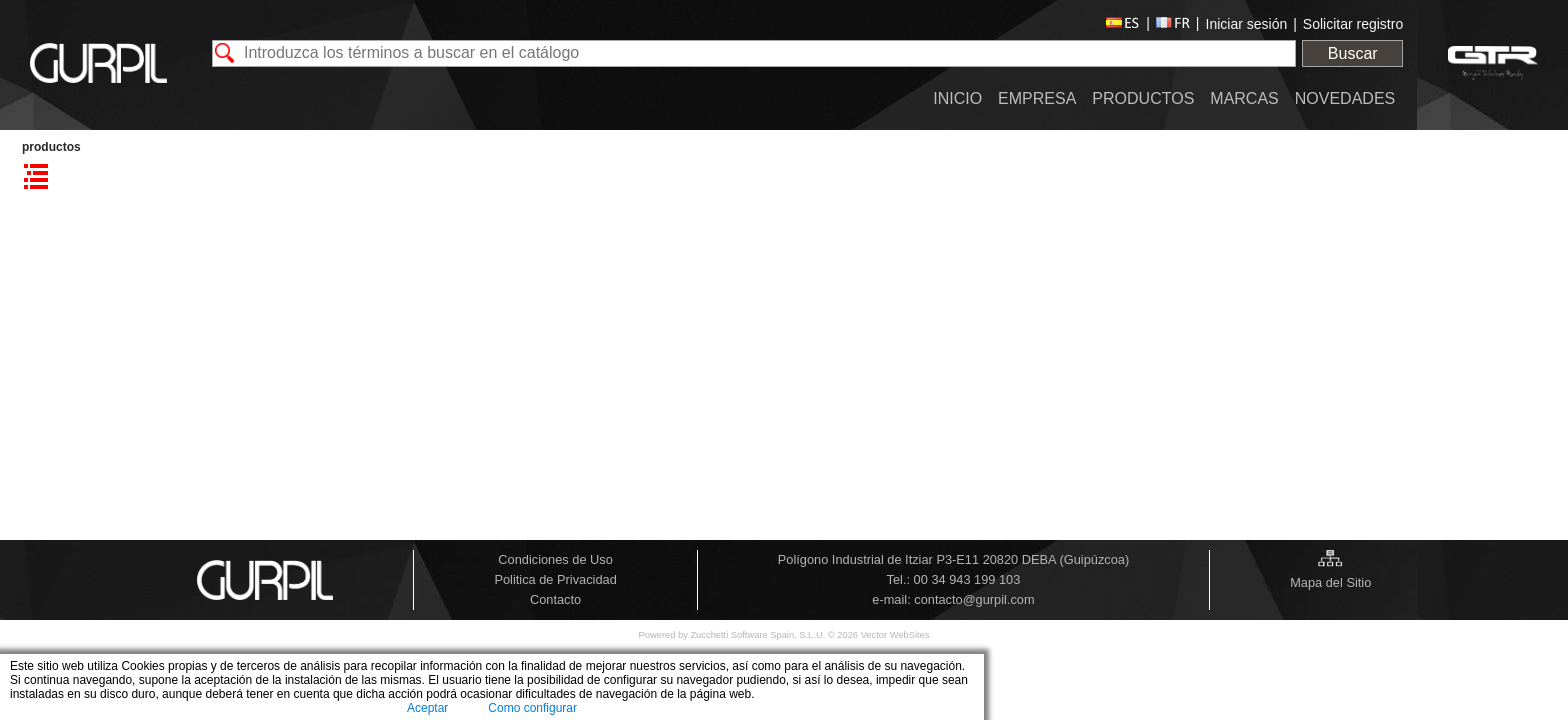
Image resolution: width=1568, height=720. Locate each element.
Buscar (1353, 53)
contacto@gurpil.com (974, 599)
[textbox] (754, 53)
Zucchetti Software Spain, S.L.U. (758, 635)
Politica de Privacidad (555, 579)
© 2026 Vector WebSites (879, 635)
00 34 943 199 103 (967, 579)
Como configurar (532, 708)
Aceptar (427, 708)
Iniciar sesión (1247, 24)
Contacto (555, 599)
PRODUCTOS (51, 147)
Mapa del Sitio (1330, 582)
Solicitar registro (1353, 24)
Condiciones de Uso (555, 559)
